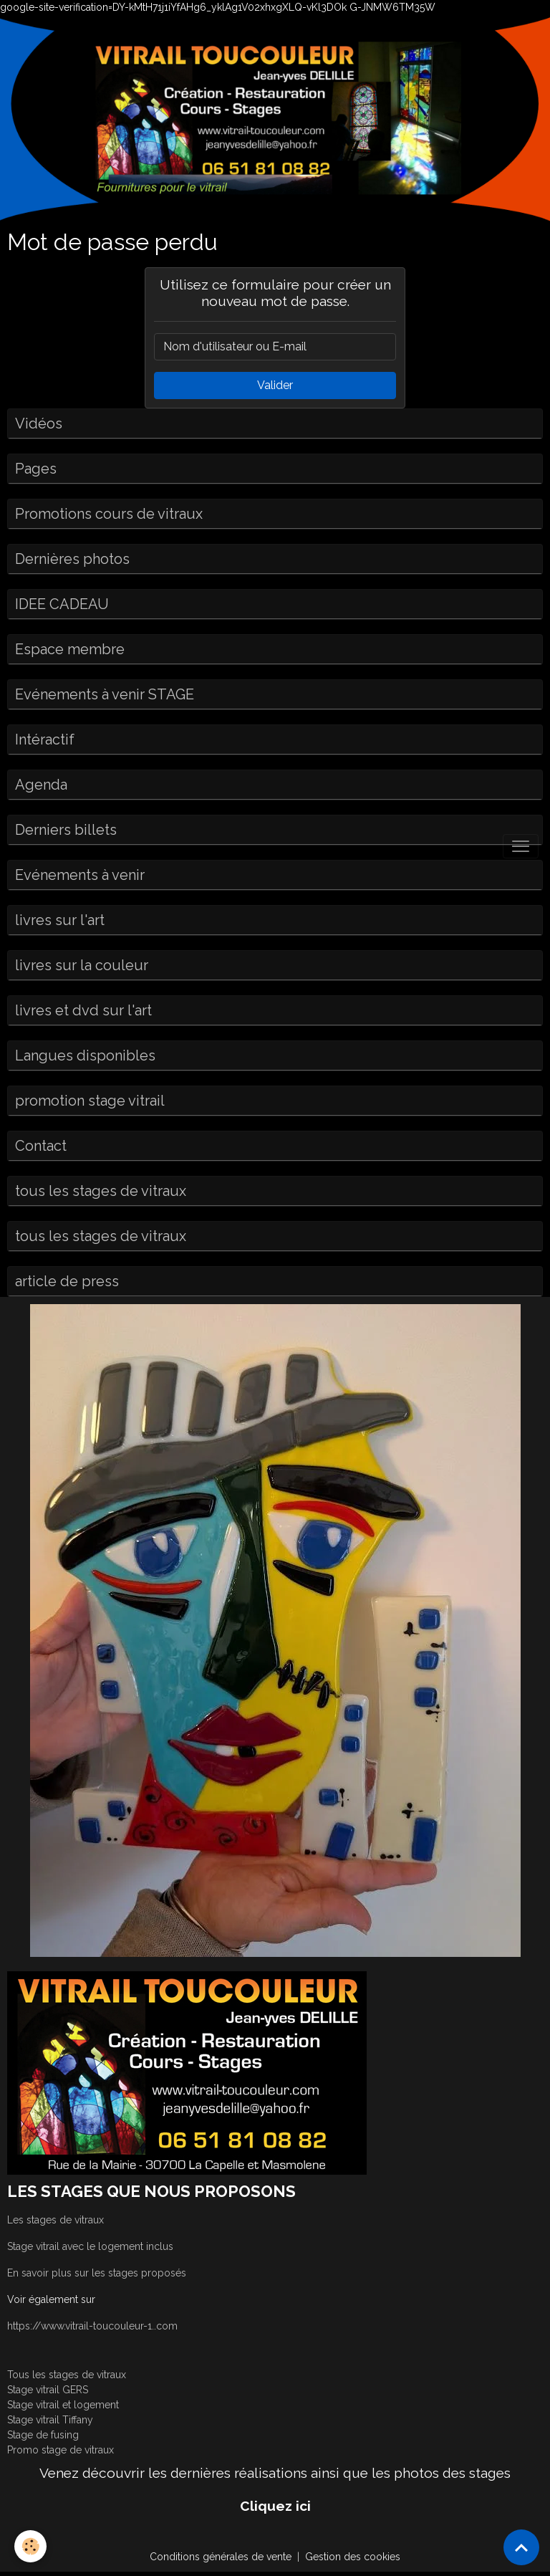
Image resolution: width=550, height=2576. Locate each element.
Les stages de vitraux (55, 2220)
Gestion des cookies (352, 2556)
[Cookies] (30, 2546)
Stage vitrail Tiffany (50, 2420)
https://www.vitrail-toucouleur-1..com (92, 2326)
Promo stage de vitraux (60, 2450)
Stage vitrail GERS (47, 2389)
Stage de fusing (43, 2435)
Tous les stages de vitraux (66, 2374)
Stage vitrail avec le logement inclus (90, 2246)
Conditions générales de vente (220, 2556)
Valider (275, 385)
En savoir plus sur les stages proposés (96, 2273)
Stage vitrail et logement (63, 2404)
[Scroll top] (521, 2547)
